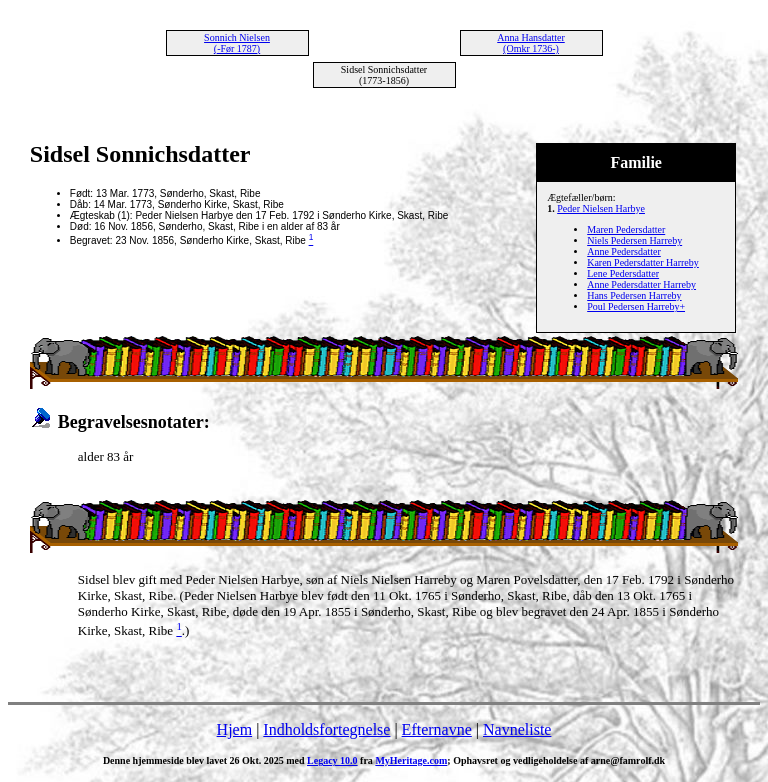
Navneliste (517, 729)
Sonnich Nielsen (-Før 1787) (237, 43)
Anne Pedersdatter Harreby (641, 284)
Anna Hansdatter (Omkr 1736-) (530, 43)
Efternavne (437, 729)
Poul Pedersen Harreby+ (636, 306)
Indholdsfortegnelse (326, 729)
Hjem (235, 729)
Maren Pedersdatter (626, 229)
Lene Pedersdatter (623, 273)
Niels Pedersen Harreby (634, 240)
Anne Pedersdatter (624, 251)
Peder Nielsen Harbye (601, 208)
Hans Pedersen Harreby (634, 295)
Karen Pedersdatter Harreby (643, 262)
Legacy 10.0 (332, 760)
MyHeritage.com (411, 760)
